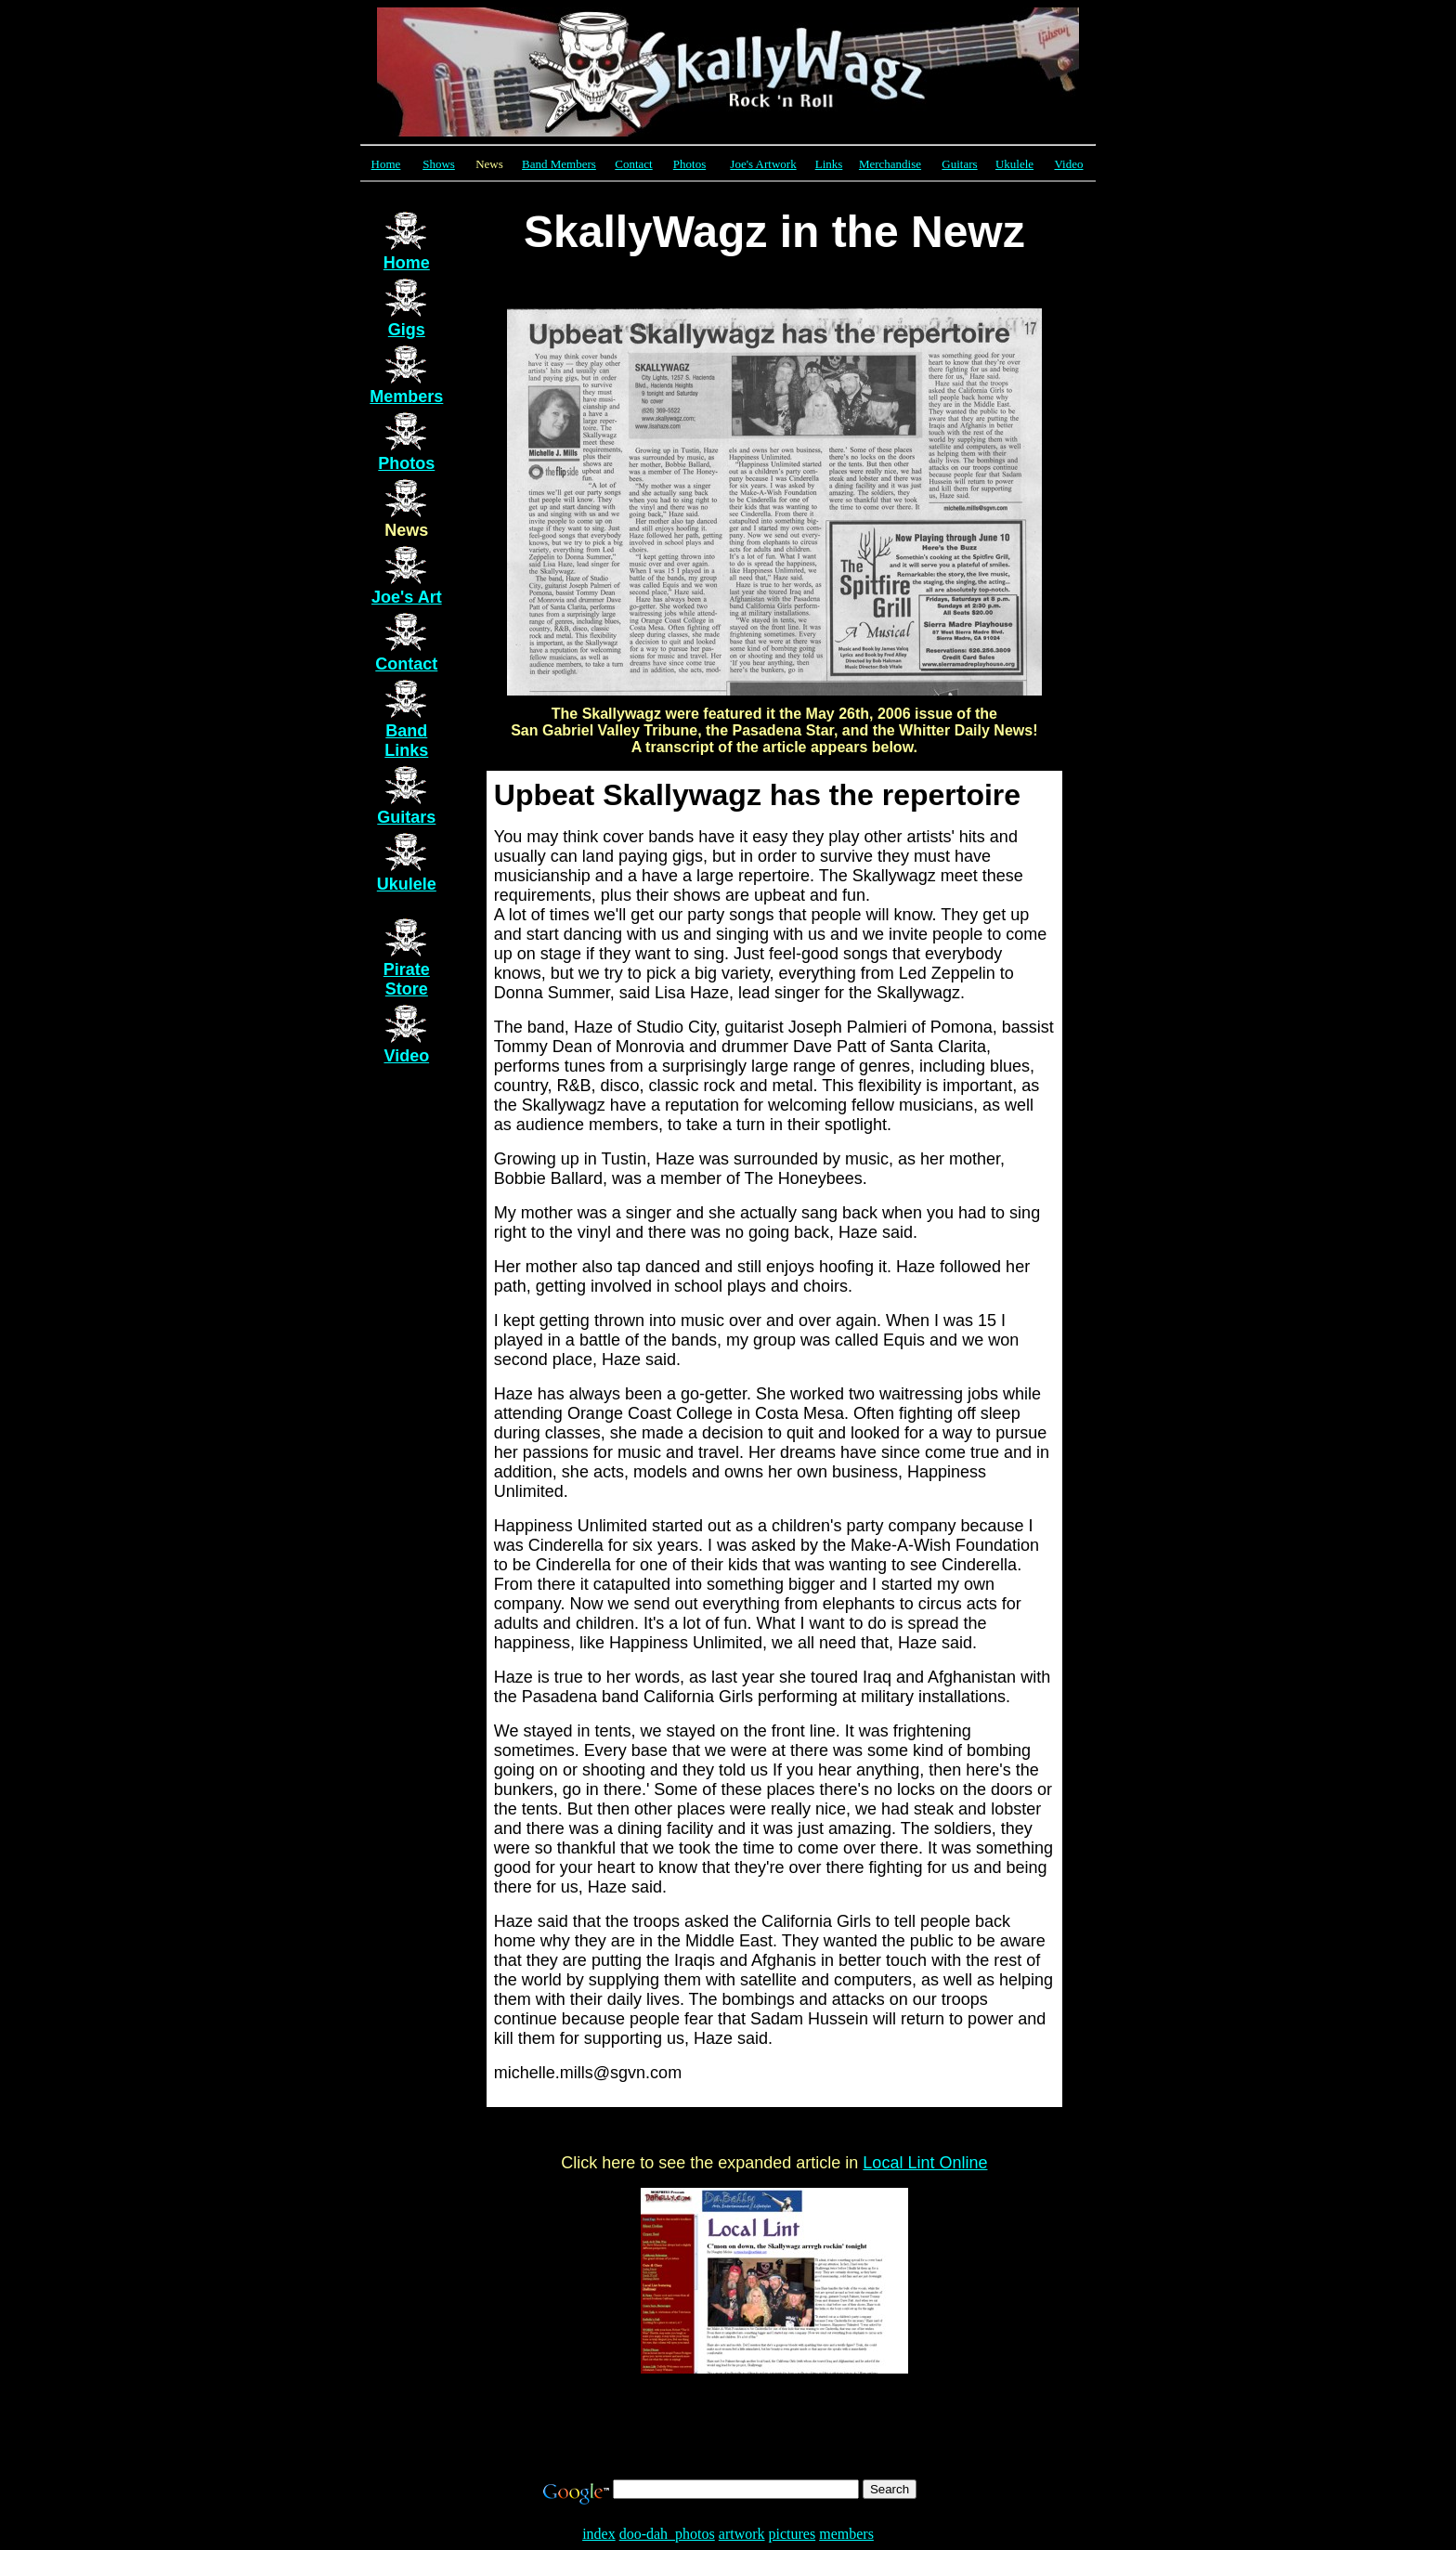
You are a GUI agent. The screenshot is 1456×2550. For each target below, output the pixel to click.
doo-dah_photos (667, 2534)
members (846, 2534)
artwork (742, 2534)
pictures (792, 2534)
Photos (689, 164)
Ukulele (1014, 164)
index (599, 2534)
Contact (406, 664)
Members (406, 396)
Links (829, 164)
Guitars (959, 164)
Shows (438, 164)
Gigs (406, 329)
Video (1069, 164)
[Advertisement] (728, 2433)
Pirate (407, 979)
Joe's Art (406, 597)
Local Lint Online (925, 2162)
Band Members (559, 164)
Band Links (406, 741)
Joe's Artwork (763, 164)
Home (386, 164)
